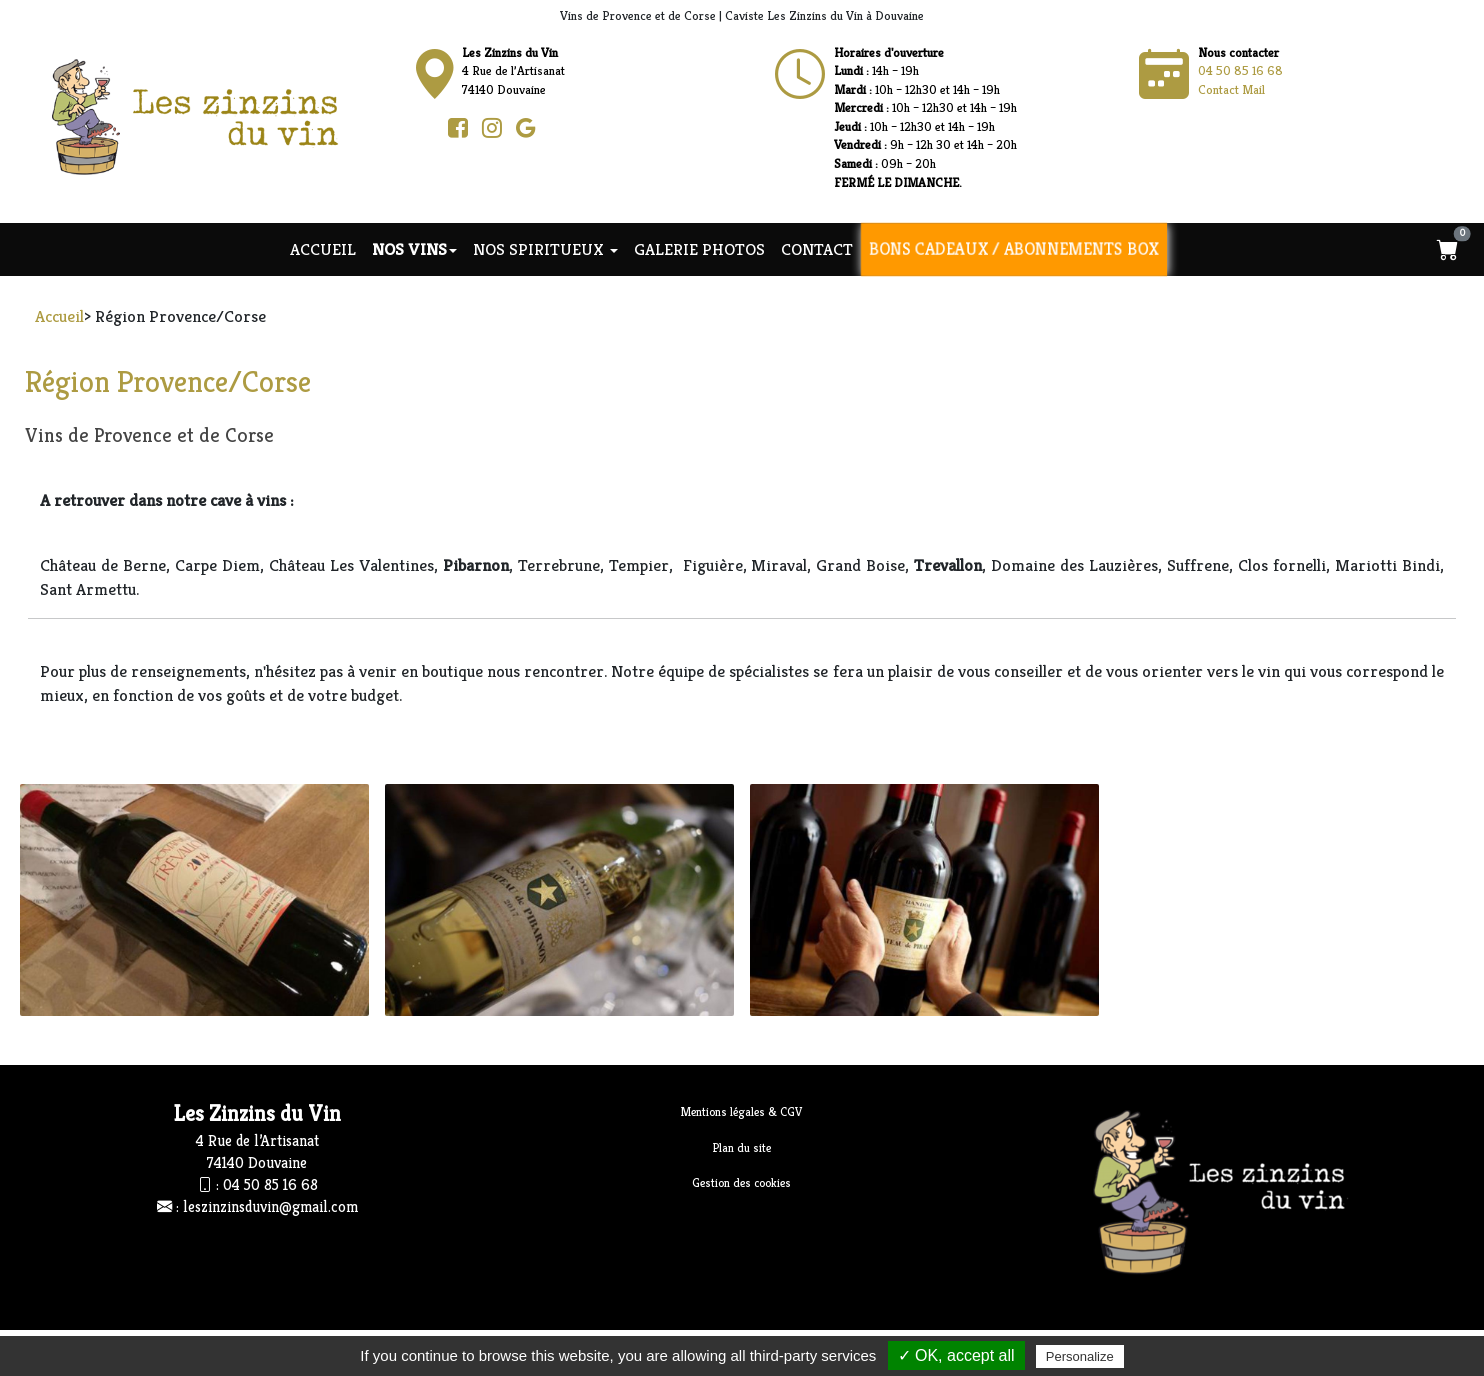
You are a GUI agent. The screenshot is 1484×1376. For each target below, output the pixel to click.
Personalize (1080, 1356)
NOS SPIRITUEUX (545, 249)
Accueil (323, 249)
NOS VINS (414, 249)
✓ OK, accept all (956, 1355)
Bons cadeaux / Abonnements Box (1014, 249)
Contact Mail (1231, 89)
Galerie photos (699, 249)
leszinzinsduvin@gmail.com (270, 1206)
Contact (817, 249)
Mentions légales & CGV (741, 1111)
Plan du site (742, 1147)
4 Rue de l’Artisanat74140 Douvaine (513, 71)
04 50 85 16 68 (1240, 70)
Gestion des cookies (741, 1182)
